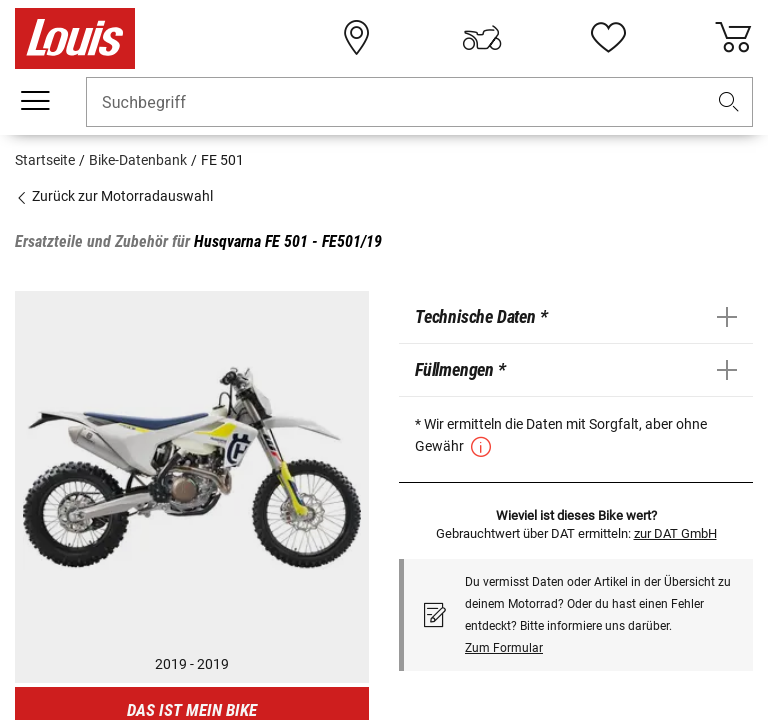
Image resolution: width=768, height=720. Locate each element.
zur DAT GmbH (675, 533)
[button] (729, 102)
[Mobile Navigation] (35, 101)
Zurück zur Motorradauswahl (114, 196)
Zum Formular (504, 648)
